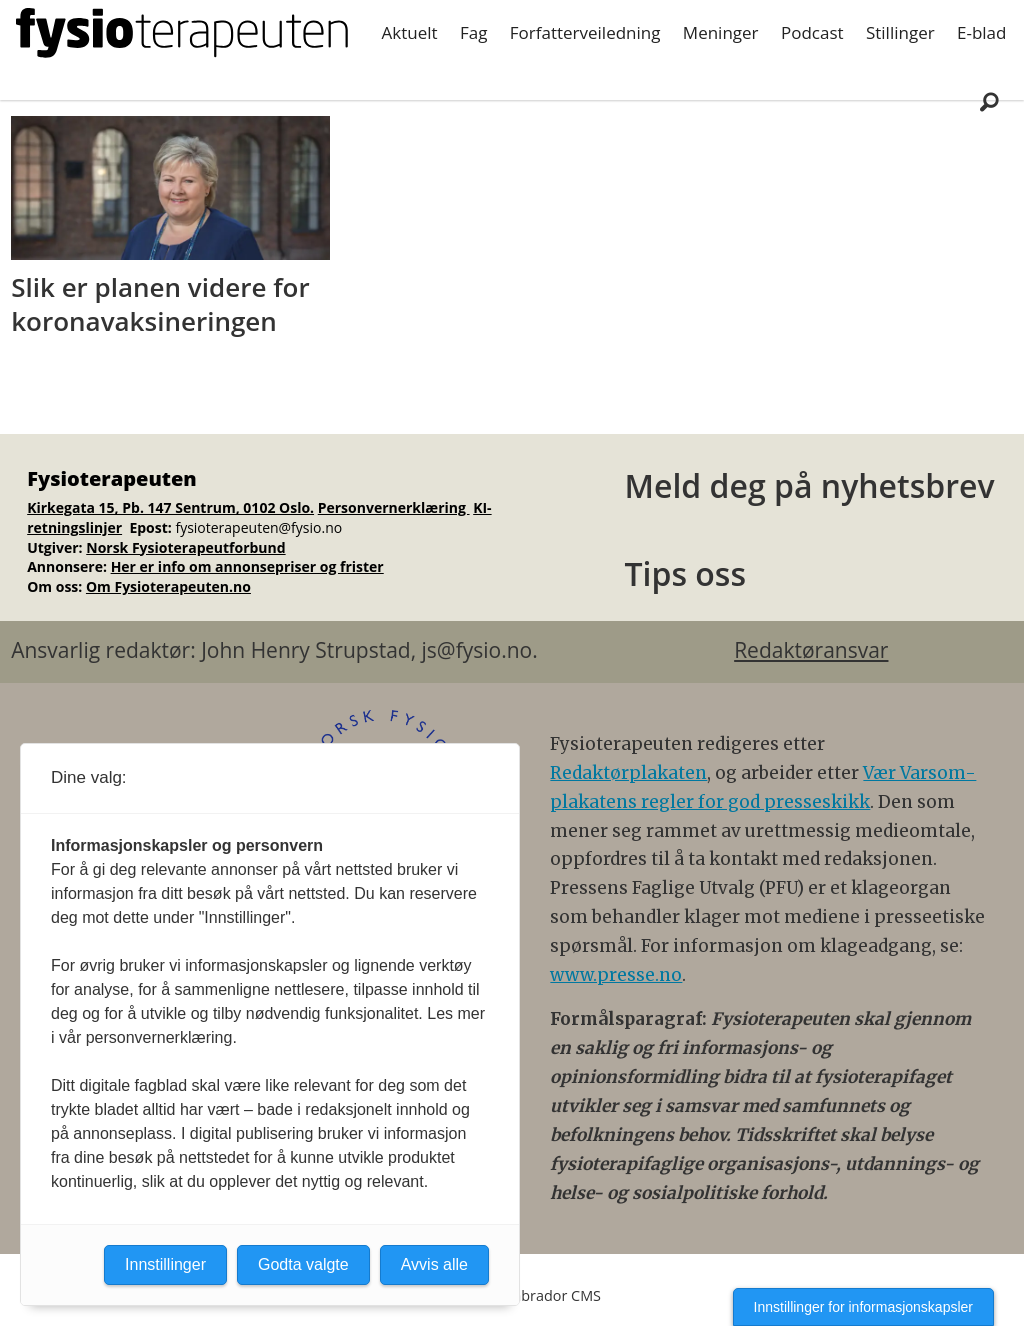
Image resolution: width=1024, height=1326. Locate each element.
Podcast (812, 32)
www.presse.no (616, 975)
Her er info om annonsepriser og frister (247, 566)
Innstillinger (165, 1264)
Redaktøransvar (811, 650)
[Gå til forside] (182, 33)
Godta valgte (303, 1264)
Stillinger (900, 32)
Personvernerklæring (394, 507)
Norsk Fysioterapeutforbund (185, 547)
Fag (473, 32)
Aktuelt (410, 32)
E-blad (981, 32)
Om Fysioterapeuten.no (168, 586)
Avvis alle (434, 1264)
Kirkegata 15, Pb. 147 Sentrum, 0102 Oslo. (170, 507)
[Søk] (989, 101)
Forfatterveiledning (585, 32)
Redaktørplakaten (628, 773)
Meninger (721, 32)
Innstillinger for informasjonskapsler (863, 1307)
